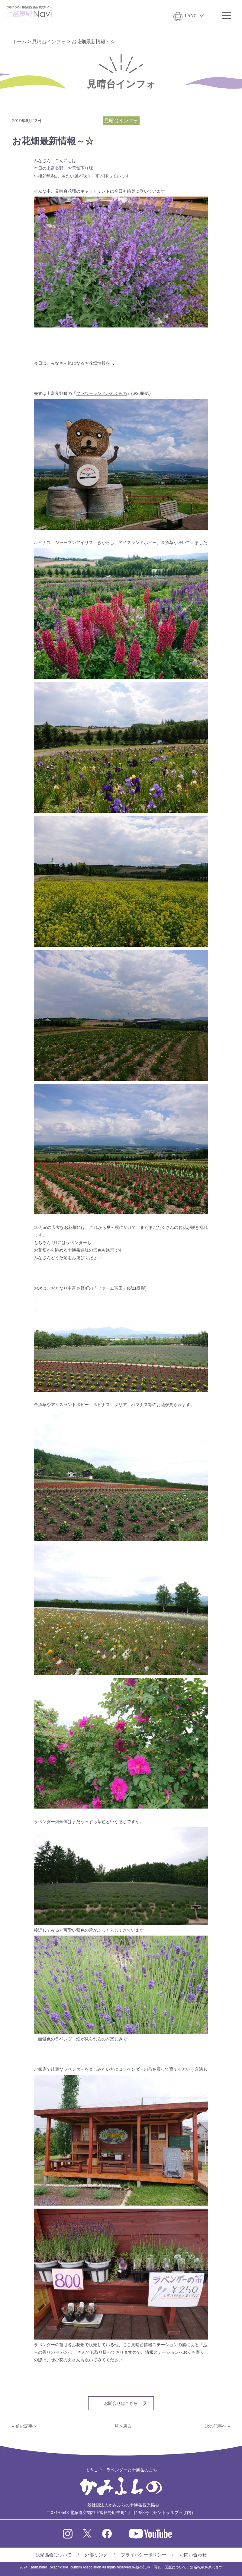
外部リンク (96, 2554)
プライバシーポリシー (143, 2554)
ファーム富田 (110, 1288)
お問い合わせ (193, 2554)
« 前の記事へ (24, 2426)
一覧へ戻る (120, 2426)
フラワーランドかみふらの (101, 393)
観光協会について (53, 2554)
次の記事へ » (217, 2426)
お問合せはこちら (121, 2403)
